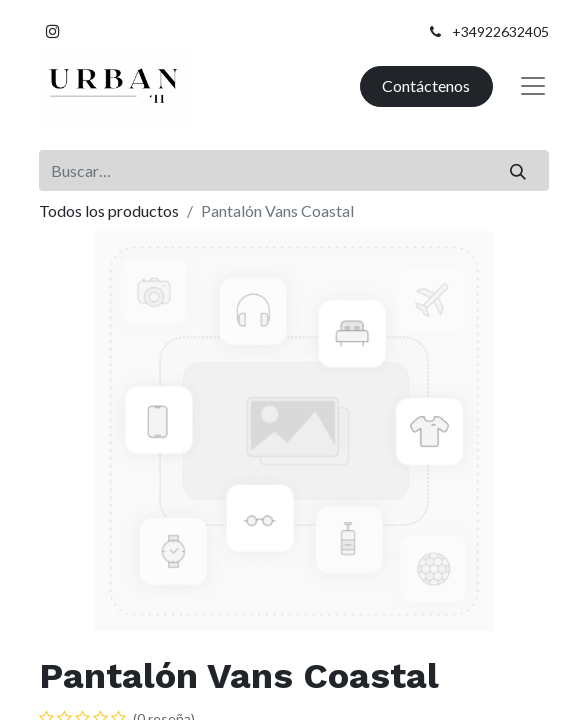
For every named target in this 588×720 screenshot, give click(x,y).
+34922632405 (500, 31)
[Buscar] (518, 170)
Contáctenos (426, 85)
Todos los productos (109, 210)
